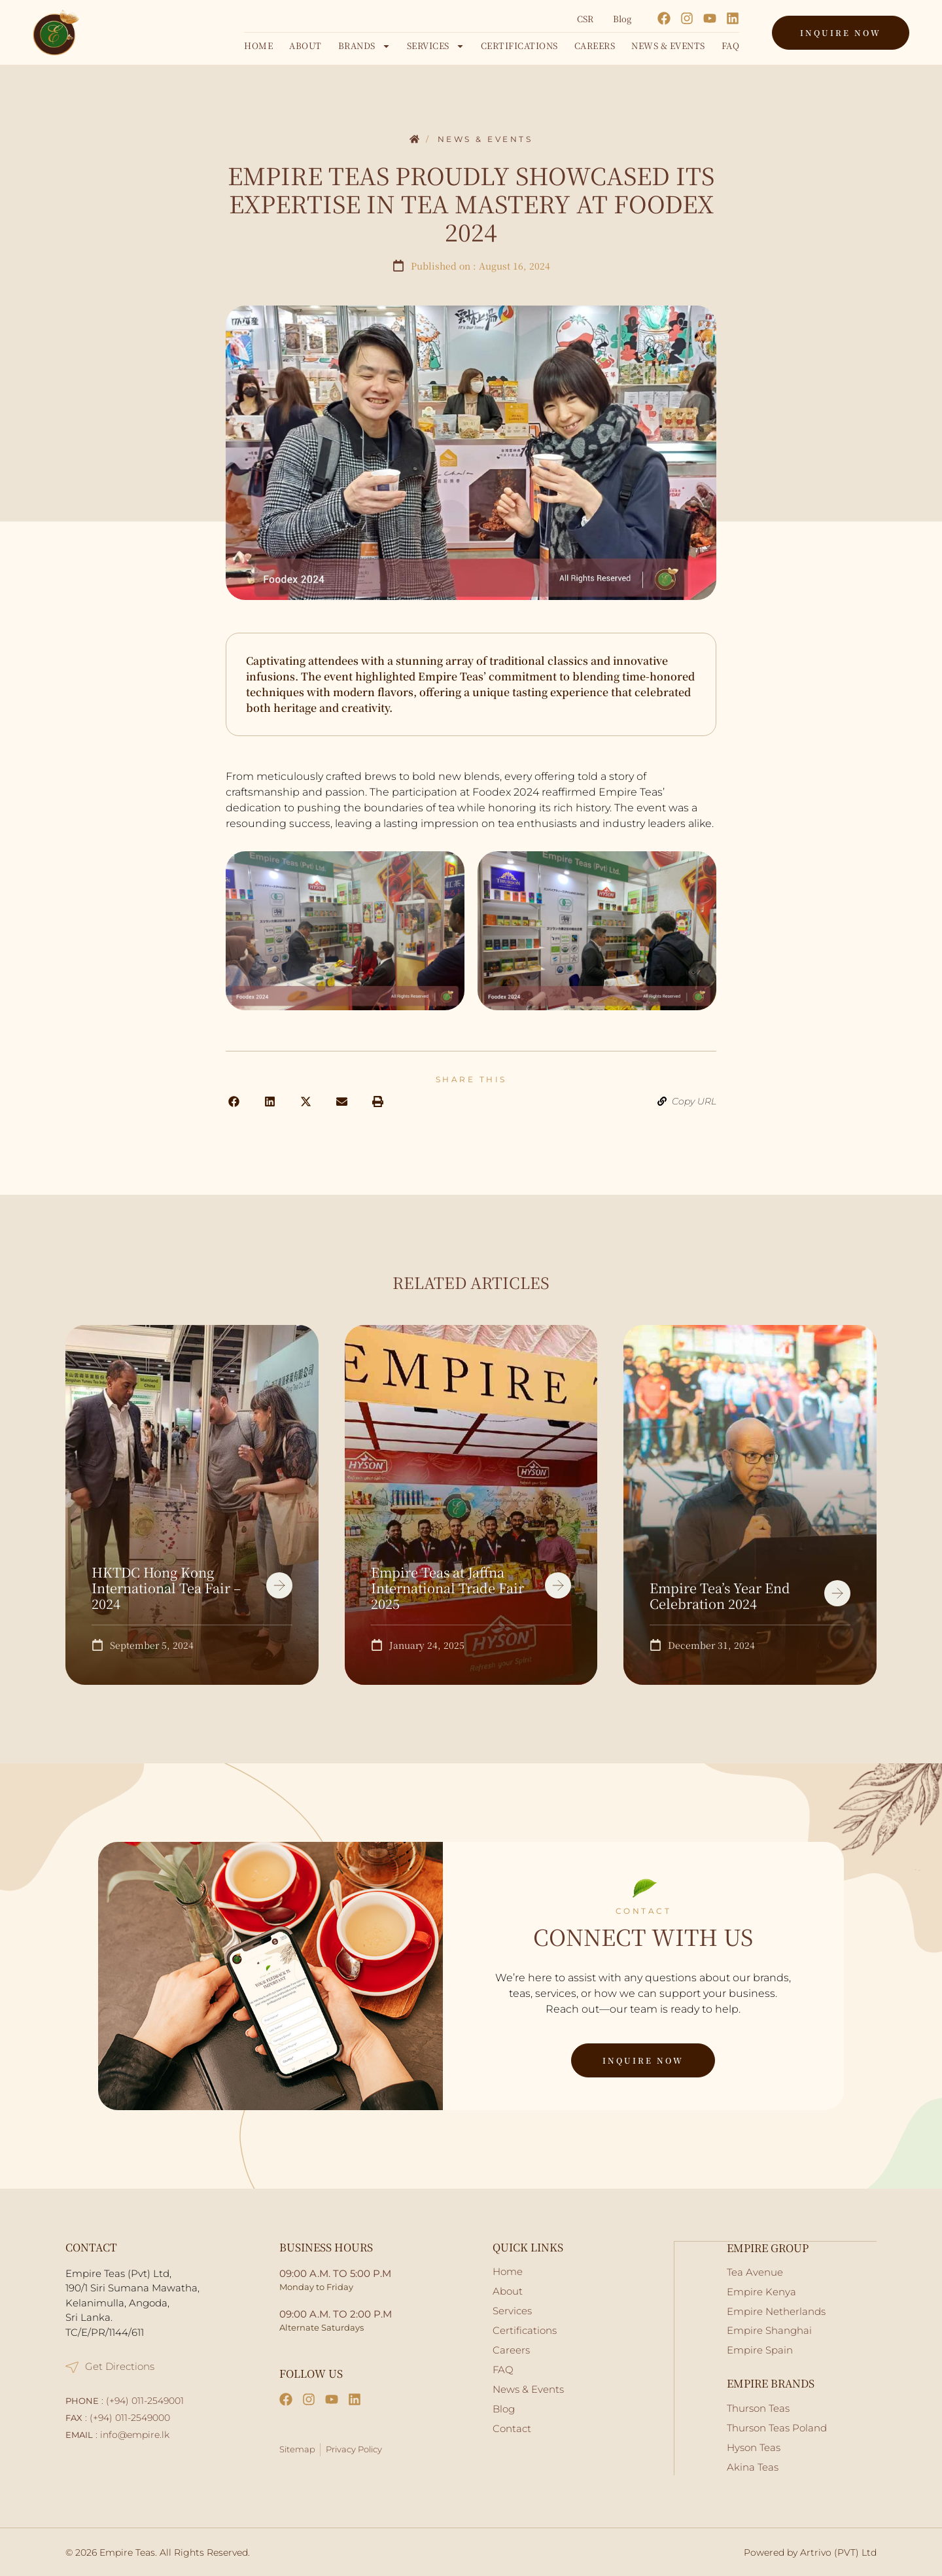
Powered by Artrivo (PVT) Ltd (810, 2552)
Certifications (519, 45)
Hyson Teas (753, 2447)
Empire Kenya (761, 2291)
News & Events (668, 45)
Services (435, 46)
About (305, 45)
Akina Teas (752, 2466)
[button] (234, 1101)
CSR (585, 18)
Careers (595, 45)
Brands (364, 46)
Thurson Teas (758, 2407)
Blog (622, 18)
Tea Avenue (755, 2271)
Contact (512, 2428)
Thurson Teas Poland (777, 2427)
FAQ (731, 45)
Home (258, 45)
